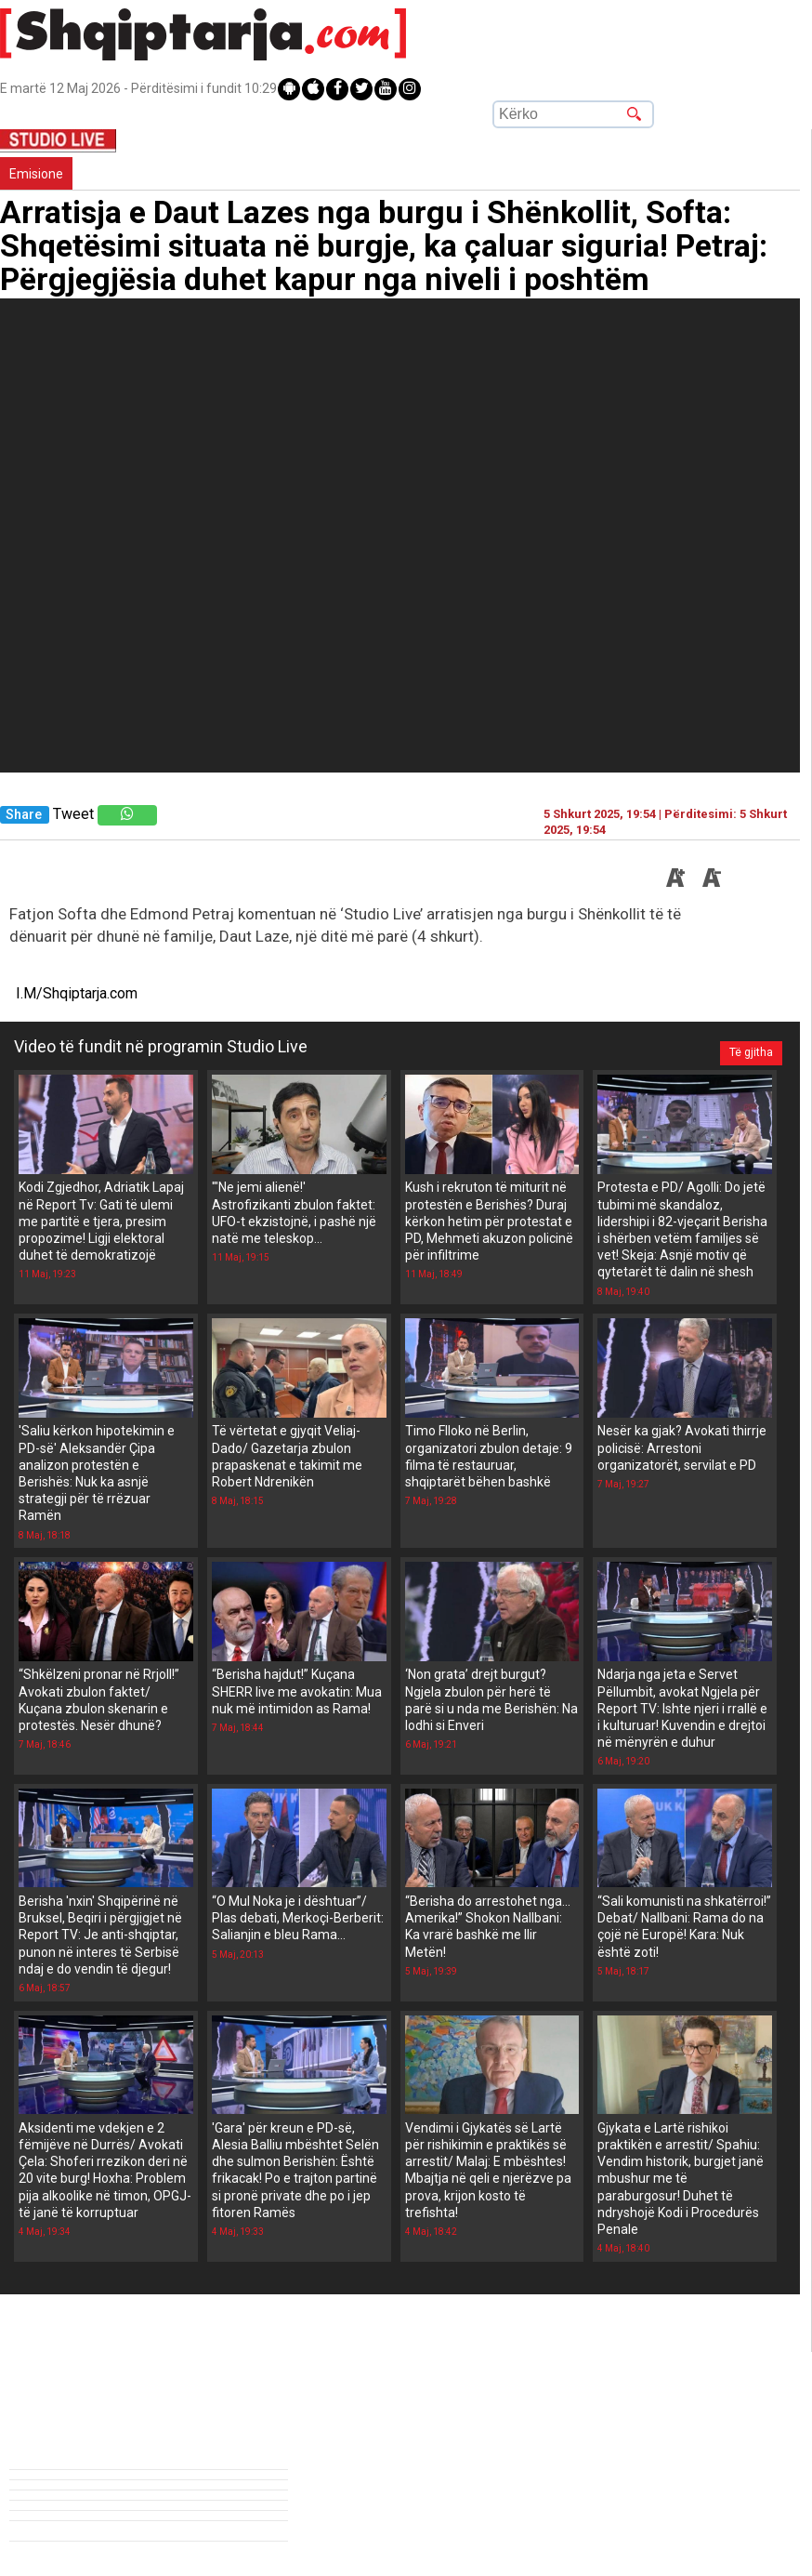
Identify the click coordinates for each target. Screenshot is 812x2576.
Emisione (36, 173)
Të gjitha (745, 1046)
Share (24, 815)
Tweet (73, 814)
